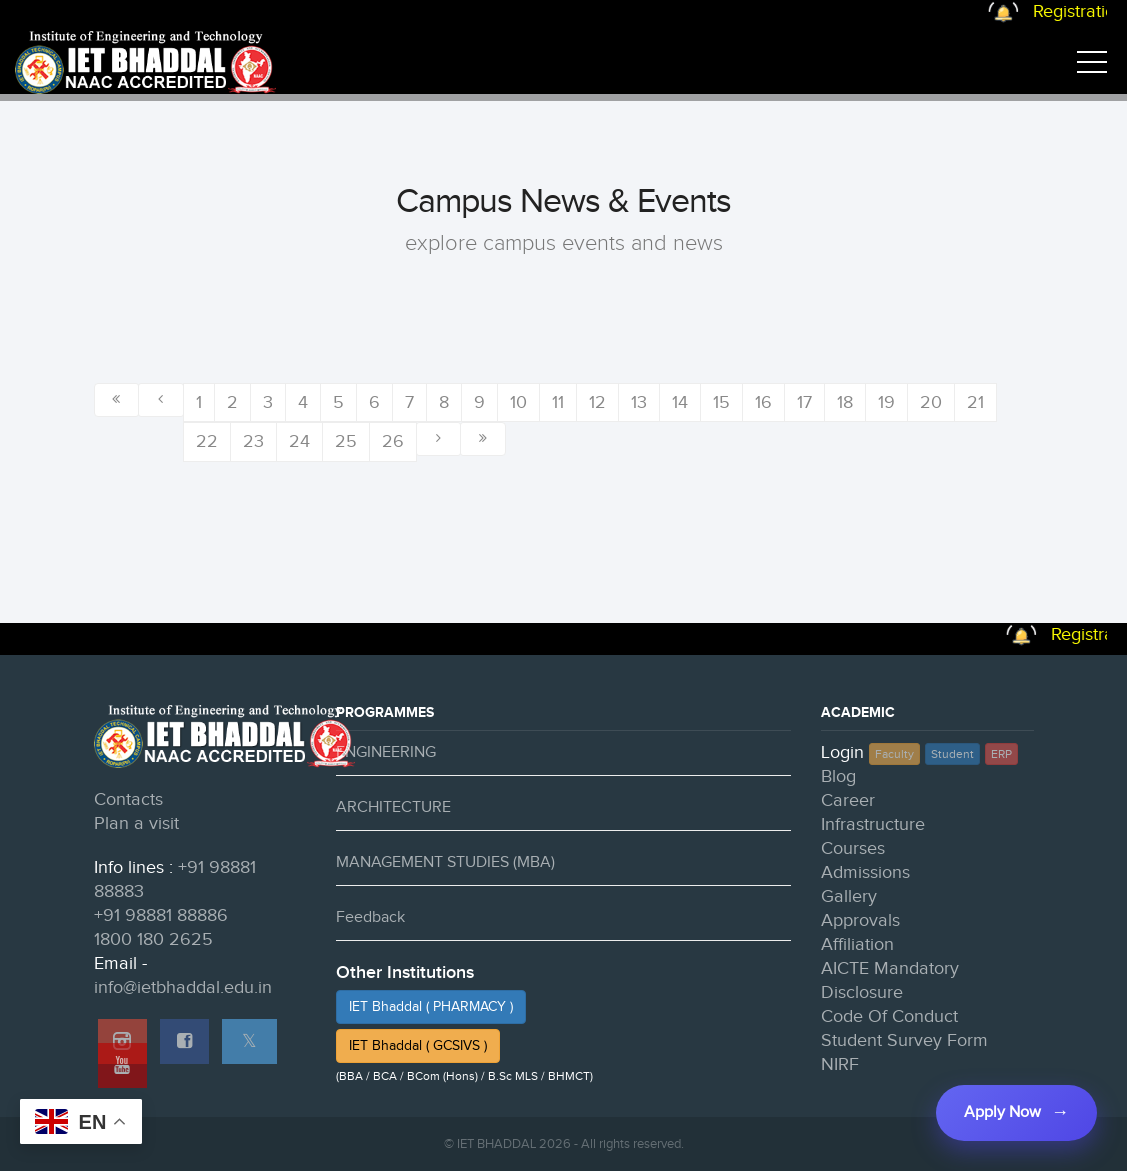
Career (848, 800)
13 (639, 402)
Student (952, 754)
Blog (838, 776)
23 (253, 441)
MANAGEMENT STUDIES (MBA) (445, 862)
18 (845, 402)
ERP (1001, 754)
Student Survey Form (904, 1040)
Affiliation (857, 944)
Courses (853, 848)
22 (207, 441)
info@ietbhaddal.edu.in (183, 987)
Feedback (370, 917)
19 (886, 402)
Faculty (894, 754)
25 (346, 441)
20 (931, 402)
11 (558, 402)
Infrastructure (873, 824)
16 (763, 402)
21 (975, 402)
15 (721, 402)
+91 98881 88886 (161, 915)
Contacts (128, 799)
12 (597, 402)
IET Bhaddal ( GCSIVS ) (418, 1046)
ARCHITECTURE (393, 807)
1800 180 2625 (153, 939)
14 (680, 402)
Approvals (860, 920)
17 (804, 402)
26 (393, 441)
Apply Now (1002, 1112)
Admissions (865, 872)
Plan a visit (136, 823)
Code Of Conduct (889, 1016)
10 (518, 402)
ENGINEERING (386, 752)
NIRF (840, 1064)
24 (299, 441)
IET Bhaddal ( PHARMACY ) (431, 1007)
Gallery (849, 896)
